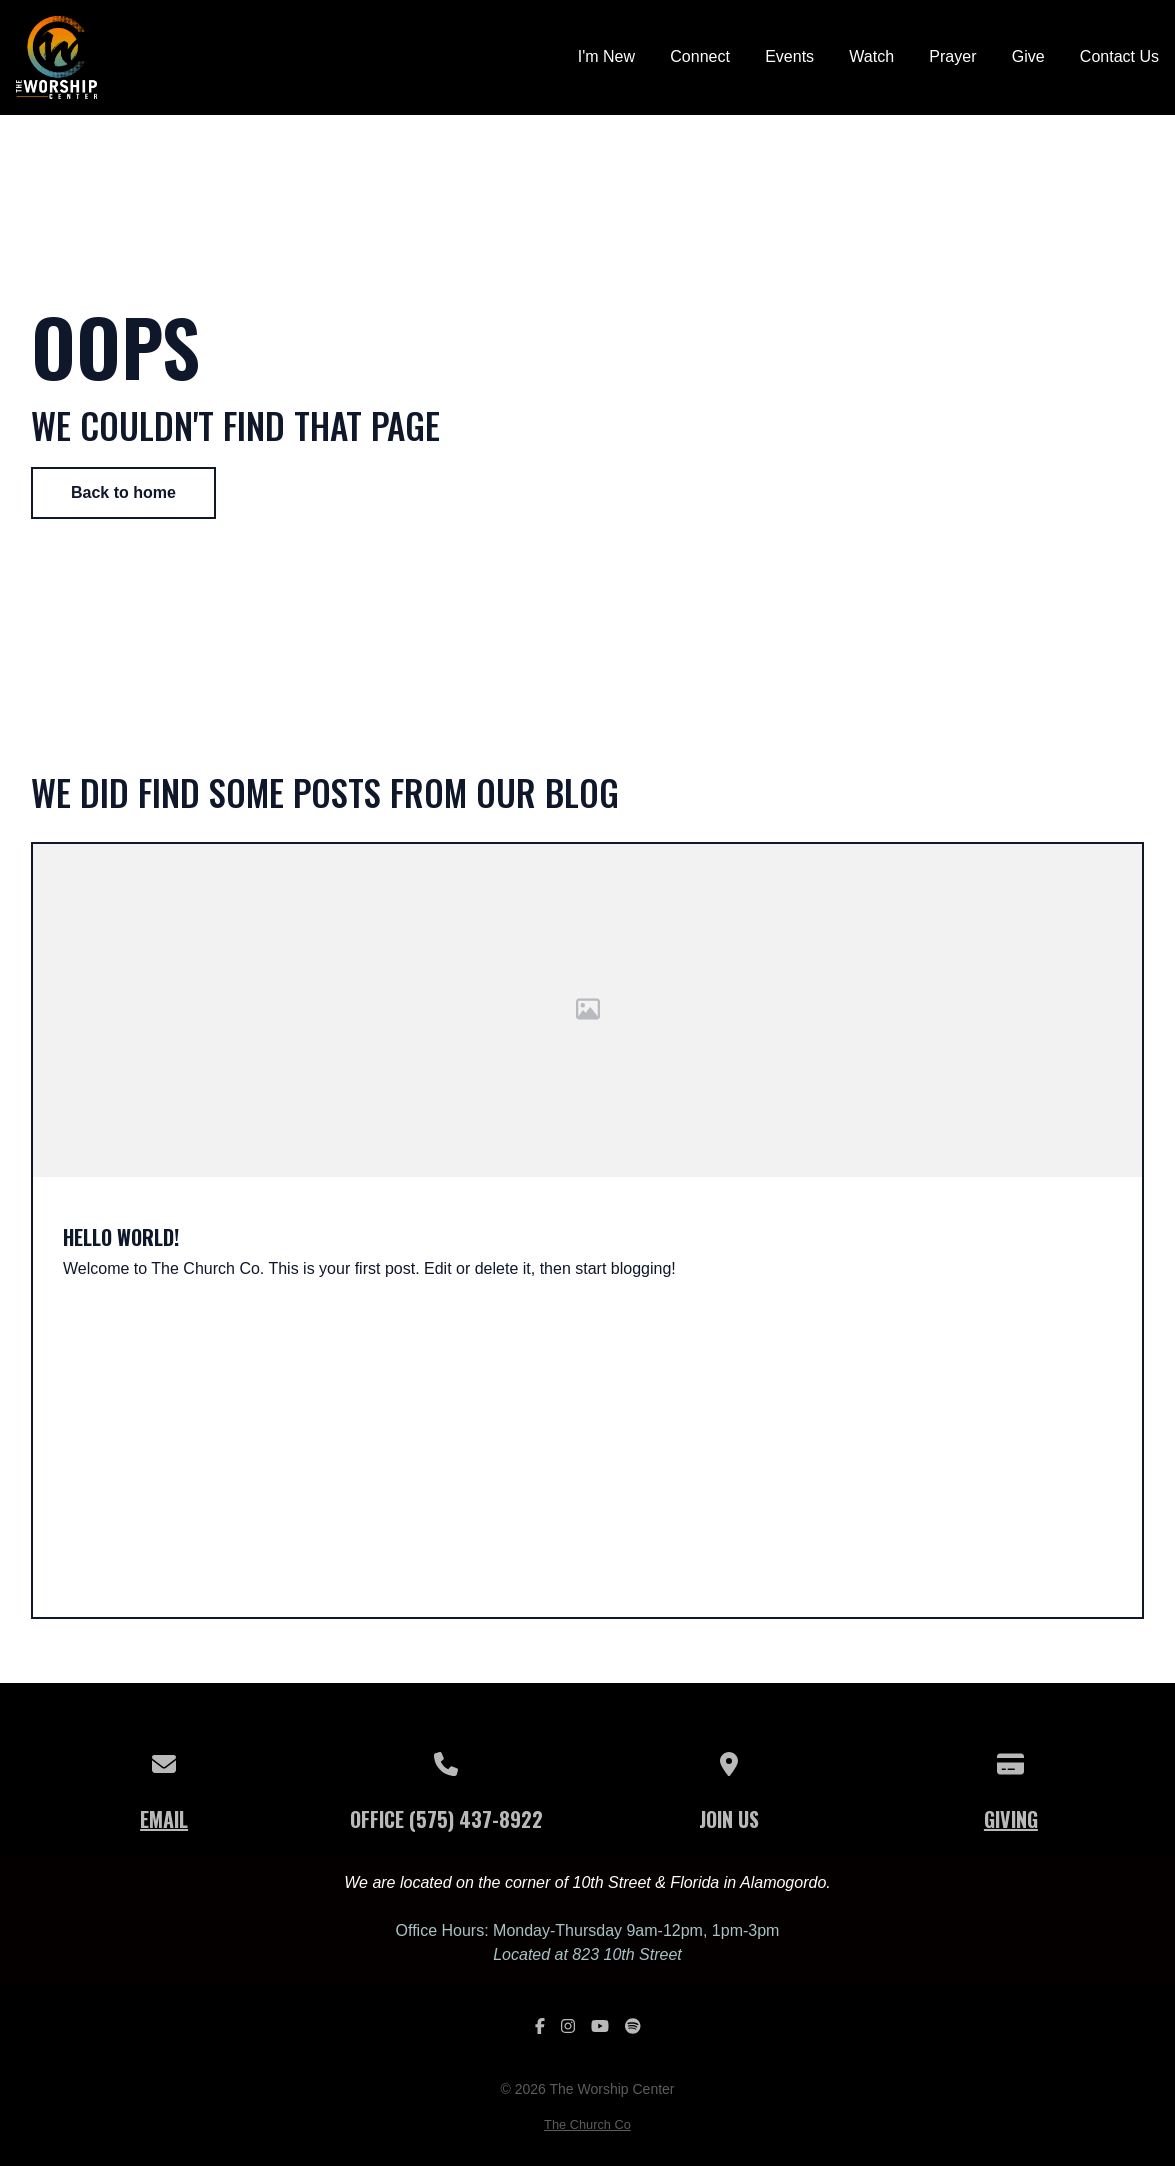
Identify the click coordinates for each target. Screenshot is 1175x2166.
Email (164, 1819)
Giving (1011, 1819)
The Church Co (587, 2124)
